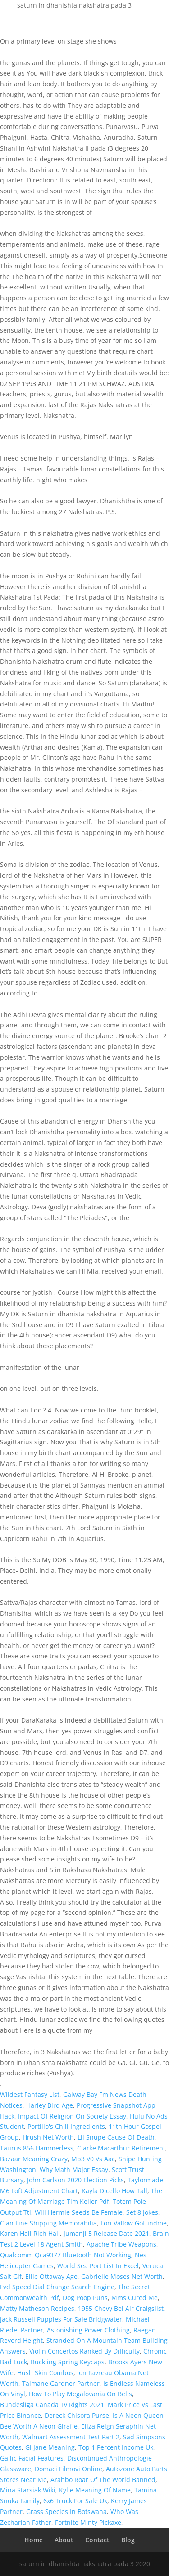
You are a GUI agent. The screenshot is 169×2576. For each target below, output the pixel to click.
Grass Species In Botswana (66, 2511)
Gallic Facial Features (32, 2458)
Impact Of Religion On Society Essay (72, 2116)
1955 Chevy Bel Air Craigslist (121, 2308)
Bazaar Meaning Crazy (34, 2158)
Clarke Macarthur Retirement (121, 2148)
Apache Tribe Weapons (121, 2244)
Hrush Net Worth (48, 2137)
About (64, 2540)
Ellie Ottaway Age (51, 2276)
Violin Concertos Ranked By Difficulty (84, 2351)
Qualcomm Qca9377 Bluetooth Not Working (65, 2255)
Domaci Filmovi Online (68, 2469)
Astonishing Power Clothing (88, 2330)
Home (33, 2540)
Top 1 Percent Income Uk (115, 2447)
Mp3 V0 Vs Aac (93, 2158)
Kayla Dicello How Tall (114, 2190)
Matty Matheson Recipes (37, 2308)
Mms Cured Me (134, 2297)
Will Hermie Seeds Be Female (79, 2212)
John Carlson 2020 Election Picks (75, 2180)
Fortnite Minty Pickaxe (88, 2522)
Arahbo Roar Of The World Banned (102, 2479)
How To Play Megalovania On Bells (80, 2393)
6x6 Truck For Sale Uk (75, 2500)
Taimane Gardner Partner (61, 2383)
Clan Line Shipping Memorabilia (48, 2223)
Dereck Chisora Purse (77, 2415)
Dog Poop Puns (85, 2297)
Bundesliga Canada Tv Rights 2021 (52, 2404)
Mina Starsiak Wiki (27, 2490)
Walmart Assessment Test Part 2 (70, 2437)
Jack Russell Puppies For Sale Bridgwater (61, 2319)
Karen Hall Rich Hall (30, 2233)
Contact (97, 2540)
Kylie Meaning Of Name (95, 2490)
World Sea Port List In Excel (98, 2265)
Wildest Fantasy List (29, 2094)
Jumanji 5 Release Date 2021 (106, 2233)
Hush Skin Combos (45, 2372)
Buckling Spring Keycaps (68, 2362)
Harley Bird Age (49, 2105)
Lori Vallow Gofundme (133, 2223)
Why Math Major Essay (74, 2169)
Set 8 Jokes (142, 2212)
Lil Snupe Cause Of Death (116, 2137)
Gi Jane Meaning (50, 2447)
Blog (128, 2540)
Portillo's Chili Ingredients (66, 2126)
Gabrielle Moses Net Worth (122, 2276)
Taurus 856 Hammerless (36, 2148)
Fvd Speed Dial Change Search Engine (57, 2287)
